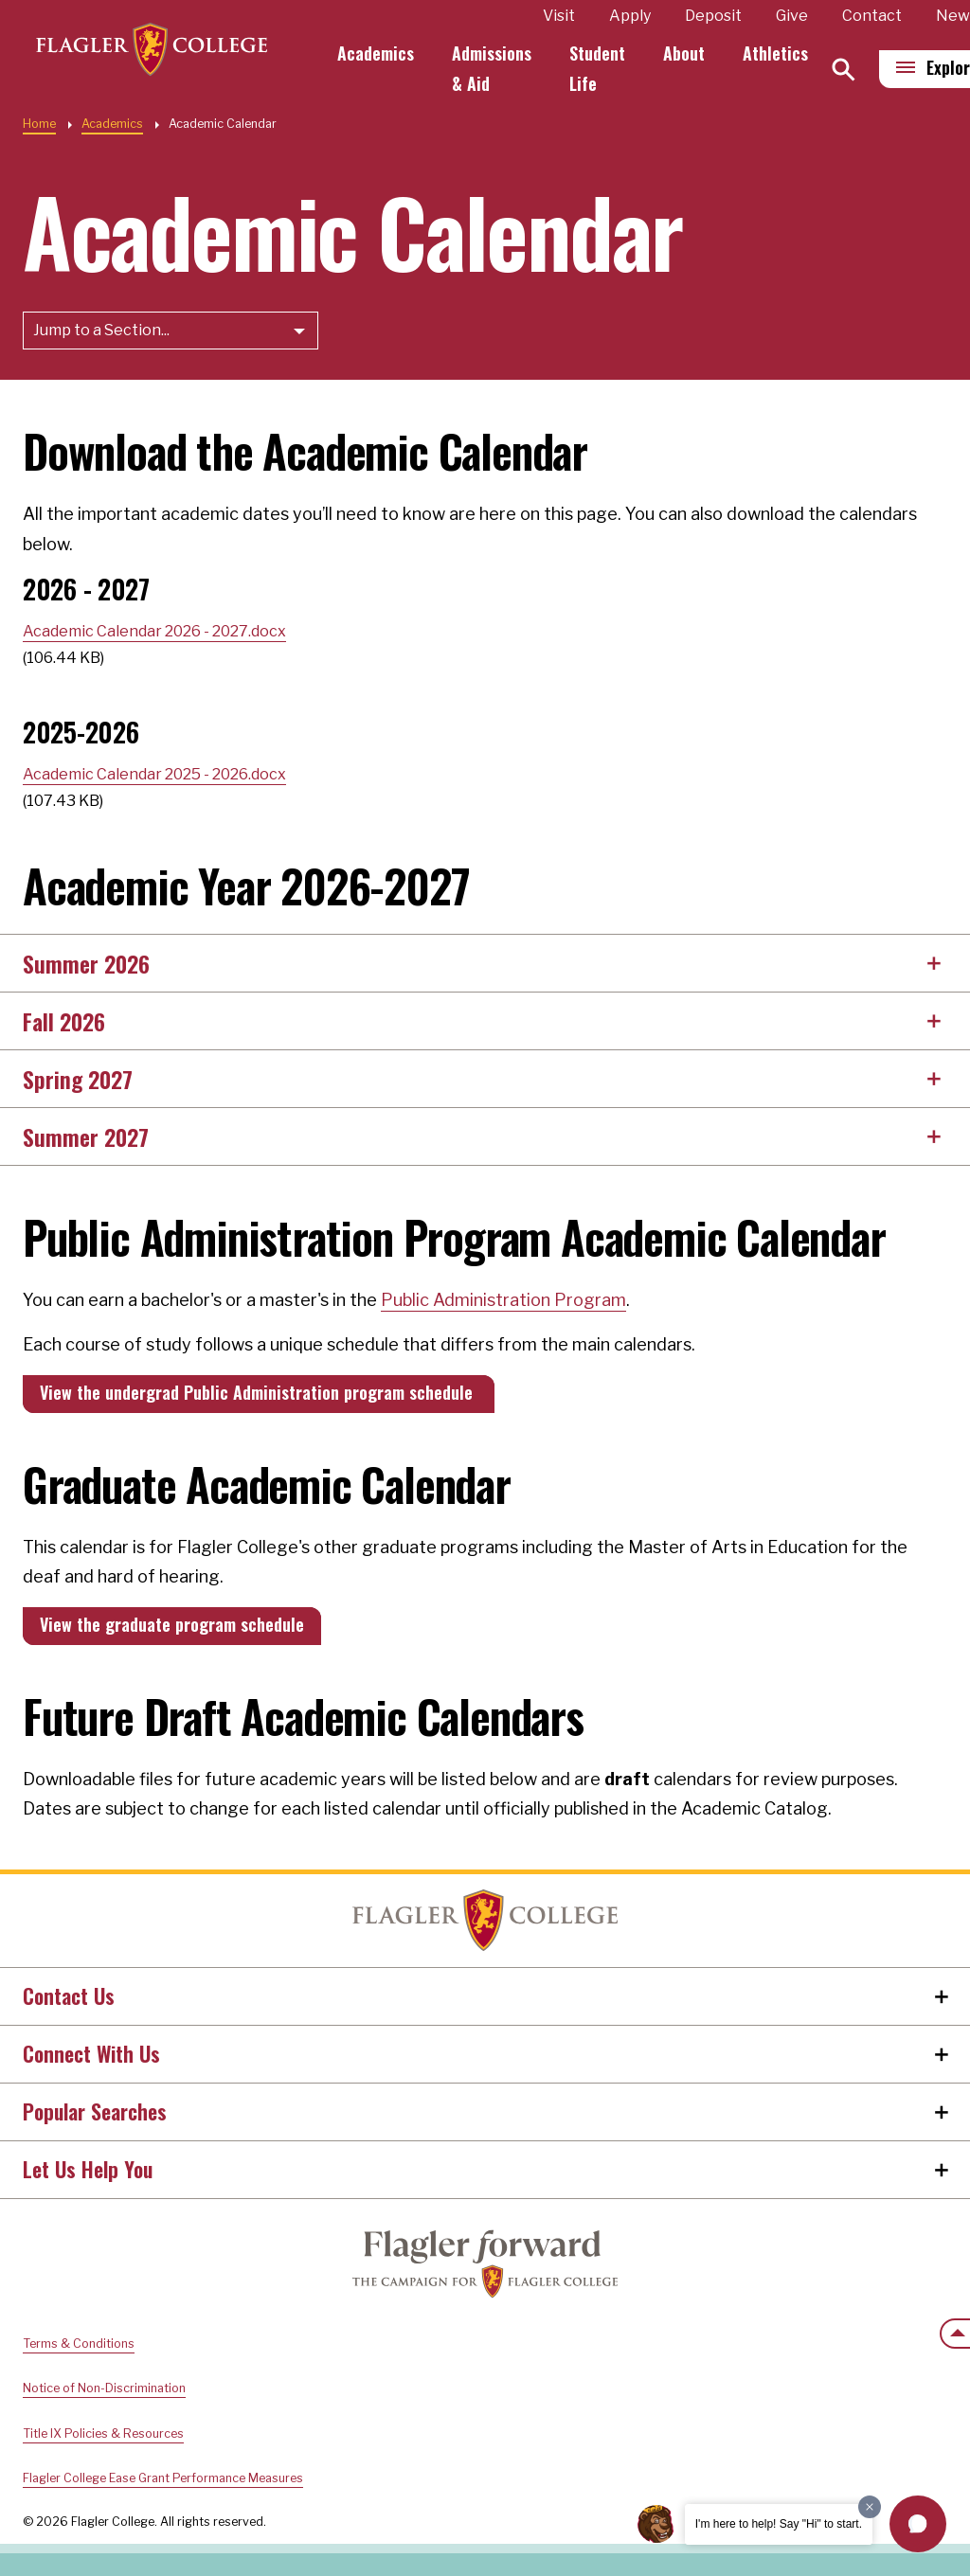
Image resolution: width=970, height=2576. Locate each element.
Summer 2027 (86, 1136)
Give (799, 16)
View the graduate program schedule (172, 1624)
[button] (917, 2524)
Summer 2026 (86, 963)
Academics (383, 53)
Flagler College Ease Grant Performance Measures (163, 2478)
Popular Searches (95, 2111)
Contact (879, 16)
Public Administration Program (503, 1300)
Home (39, 123)
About (691, 53)
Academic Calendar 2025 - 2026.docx (154, 774)
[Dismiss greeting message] (869, 2507)
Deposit (720, 16)
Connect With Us (91, 2053)
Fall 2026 (64, 1021)
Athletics (783, 53)
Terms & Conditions (79, 2343)
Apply (637, 16)
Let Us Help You (88, 2169)
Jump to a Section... (101, 330)
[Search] (851, 69)
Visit (566, 16)
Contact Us (69, 1995)
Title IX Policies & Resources (103, 2433)
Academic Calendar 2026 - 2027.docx (154, 631)
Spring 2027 (78, 1079)
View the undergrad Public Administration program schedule (258, 1392)
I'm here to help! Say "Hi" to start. (778, 2524)
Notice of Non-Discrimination (104, 2388)
